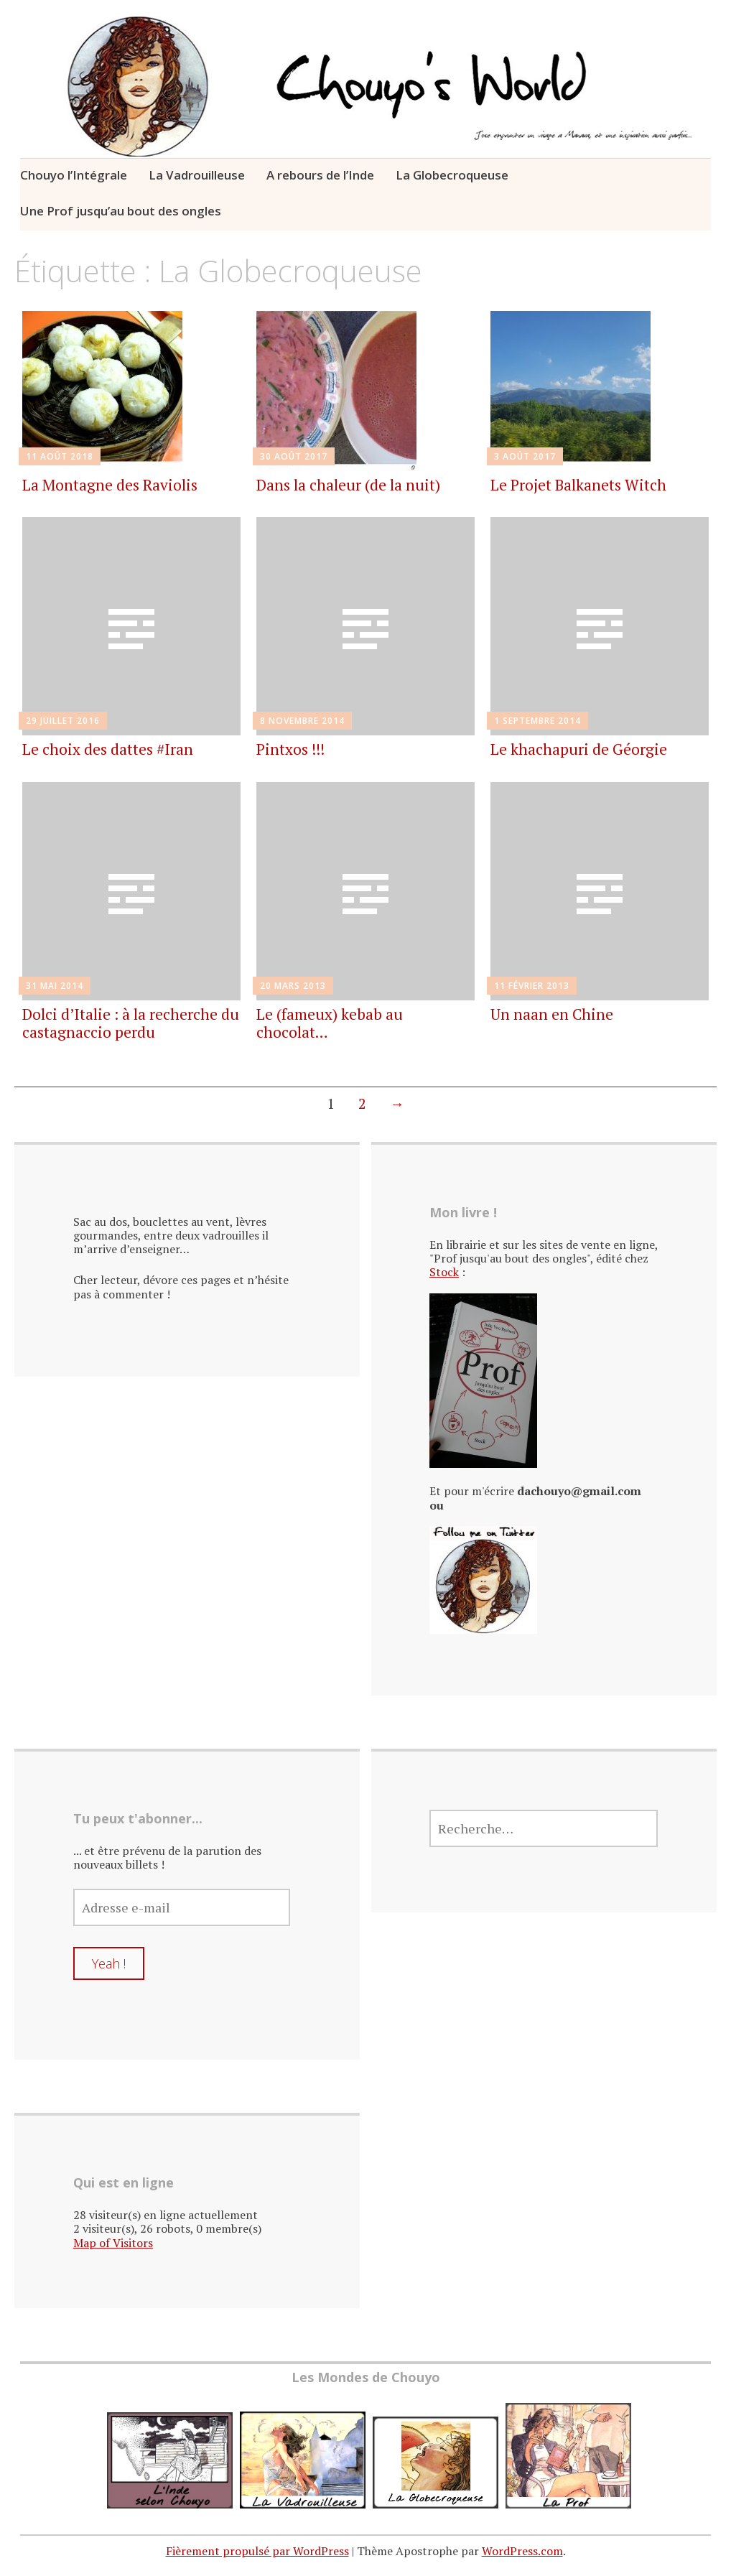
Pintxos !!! (290, 749)
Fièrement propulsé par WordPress (257, 2551)
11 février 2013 (531, 986)
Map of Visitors (113, 2243)
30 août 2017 (293, 456)
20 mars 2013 (293, 986)
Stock (444, 1272)
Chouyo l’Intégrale (73, 175)
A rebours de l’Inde (320, 175)
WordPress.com (522, 2551)
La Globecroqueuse (452, 175)
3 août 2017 (525, 456)
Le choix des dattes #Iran (107, 749)
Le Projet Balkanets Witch (578, 485)
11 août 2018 (59, 456)
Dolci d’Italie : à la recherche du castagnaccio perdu (130, 1023)
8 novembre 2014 (302, 721)
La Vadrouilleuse (197, 175)
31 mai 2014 (54, 986)
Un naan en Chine (551, 1014)
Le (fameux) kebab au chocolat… (329, 1023)
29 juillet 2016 (63, 721)
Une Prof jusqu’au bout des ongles (120, 211)
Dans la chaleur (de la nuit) (348, 485)
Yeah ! (109, 1963)
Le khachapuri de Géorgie (578, 749)
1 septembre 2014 (537, 721)
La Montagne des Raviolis (109, 485)
